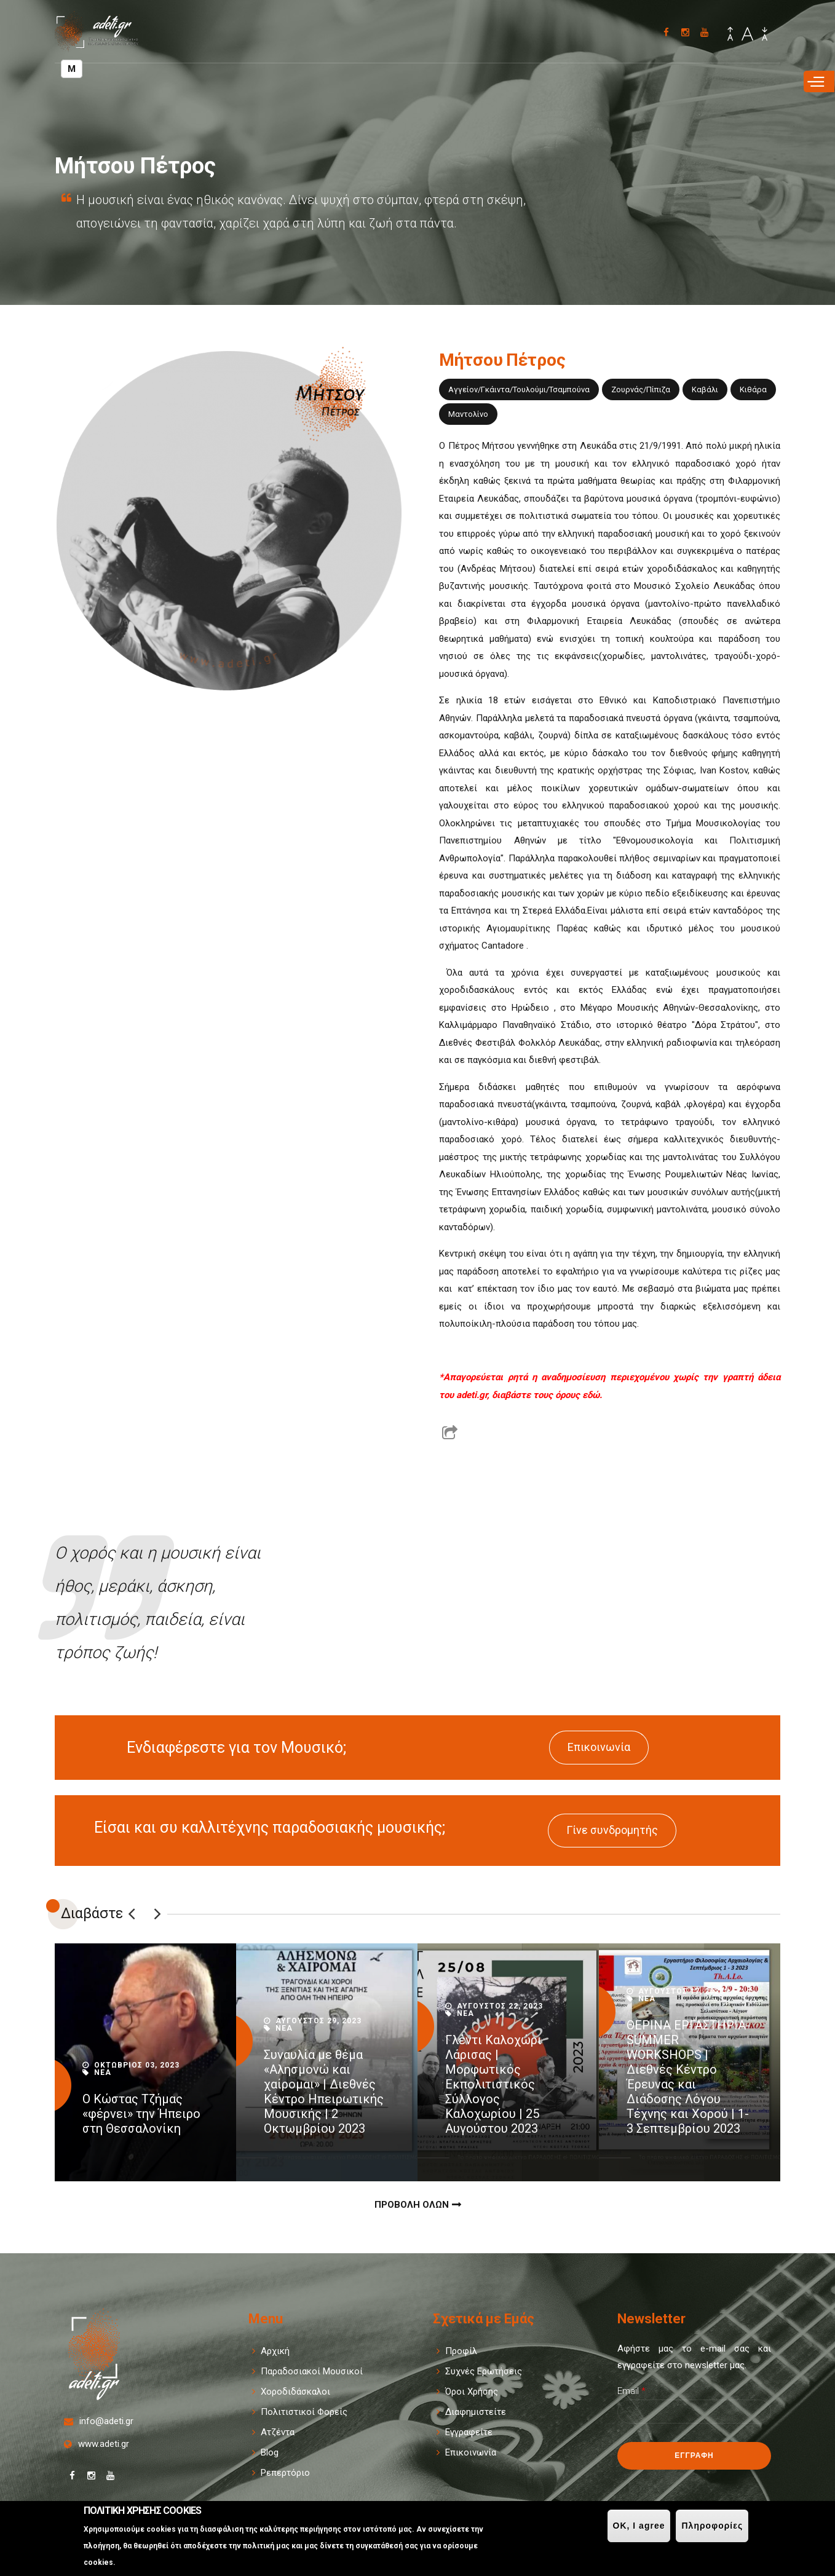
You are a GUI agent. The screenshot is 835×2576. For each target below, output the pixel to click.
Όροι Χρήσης (471, 2391)
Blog (270, 2452)
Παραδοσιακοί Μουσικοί (312, 2371)
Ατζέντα (278, 2432)
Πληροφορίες (712, 2526)
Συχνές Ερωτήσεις (483, 2371)
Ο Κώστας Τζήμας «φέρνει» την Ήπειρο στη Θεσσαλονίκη (141, 2114)
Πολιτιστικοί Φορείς (304, 2411)
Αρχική (275, 2351)
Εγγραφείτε (469, 2432)
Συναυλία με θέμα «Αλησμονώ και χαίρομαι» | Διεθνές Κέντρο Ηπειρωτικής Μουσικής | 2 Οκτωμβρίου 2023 (324, 2091)
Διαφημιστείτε (475, 2411)
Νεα (102, 2072)
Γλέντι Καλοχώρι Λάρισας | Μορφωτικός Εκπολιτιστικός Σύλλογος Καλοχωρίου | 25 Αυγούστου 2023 (493, 2084)
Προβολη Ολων (411, 2204)
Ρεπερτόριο (285, 2472)
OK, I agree (639, 2526)
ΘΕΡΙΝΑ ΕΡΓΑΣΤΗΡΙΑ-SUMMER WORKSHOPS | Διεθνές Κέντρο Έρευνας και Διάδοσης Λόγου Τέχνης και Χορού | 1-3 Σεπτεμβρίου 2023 (688, 2077)
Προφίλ (461, 2351)
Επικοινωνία (599, 1746)
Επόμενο (157, 1914)
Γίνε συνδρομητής (612, 1829)
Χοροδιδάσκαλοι (295, 2391)
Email (631, 2390)
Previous (131, 1914)
